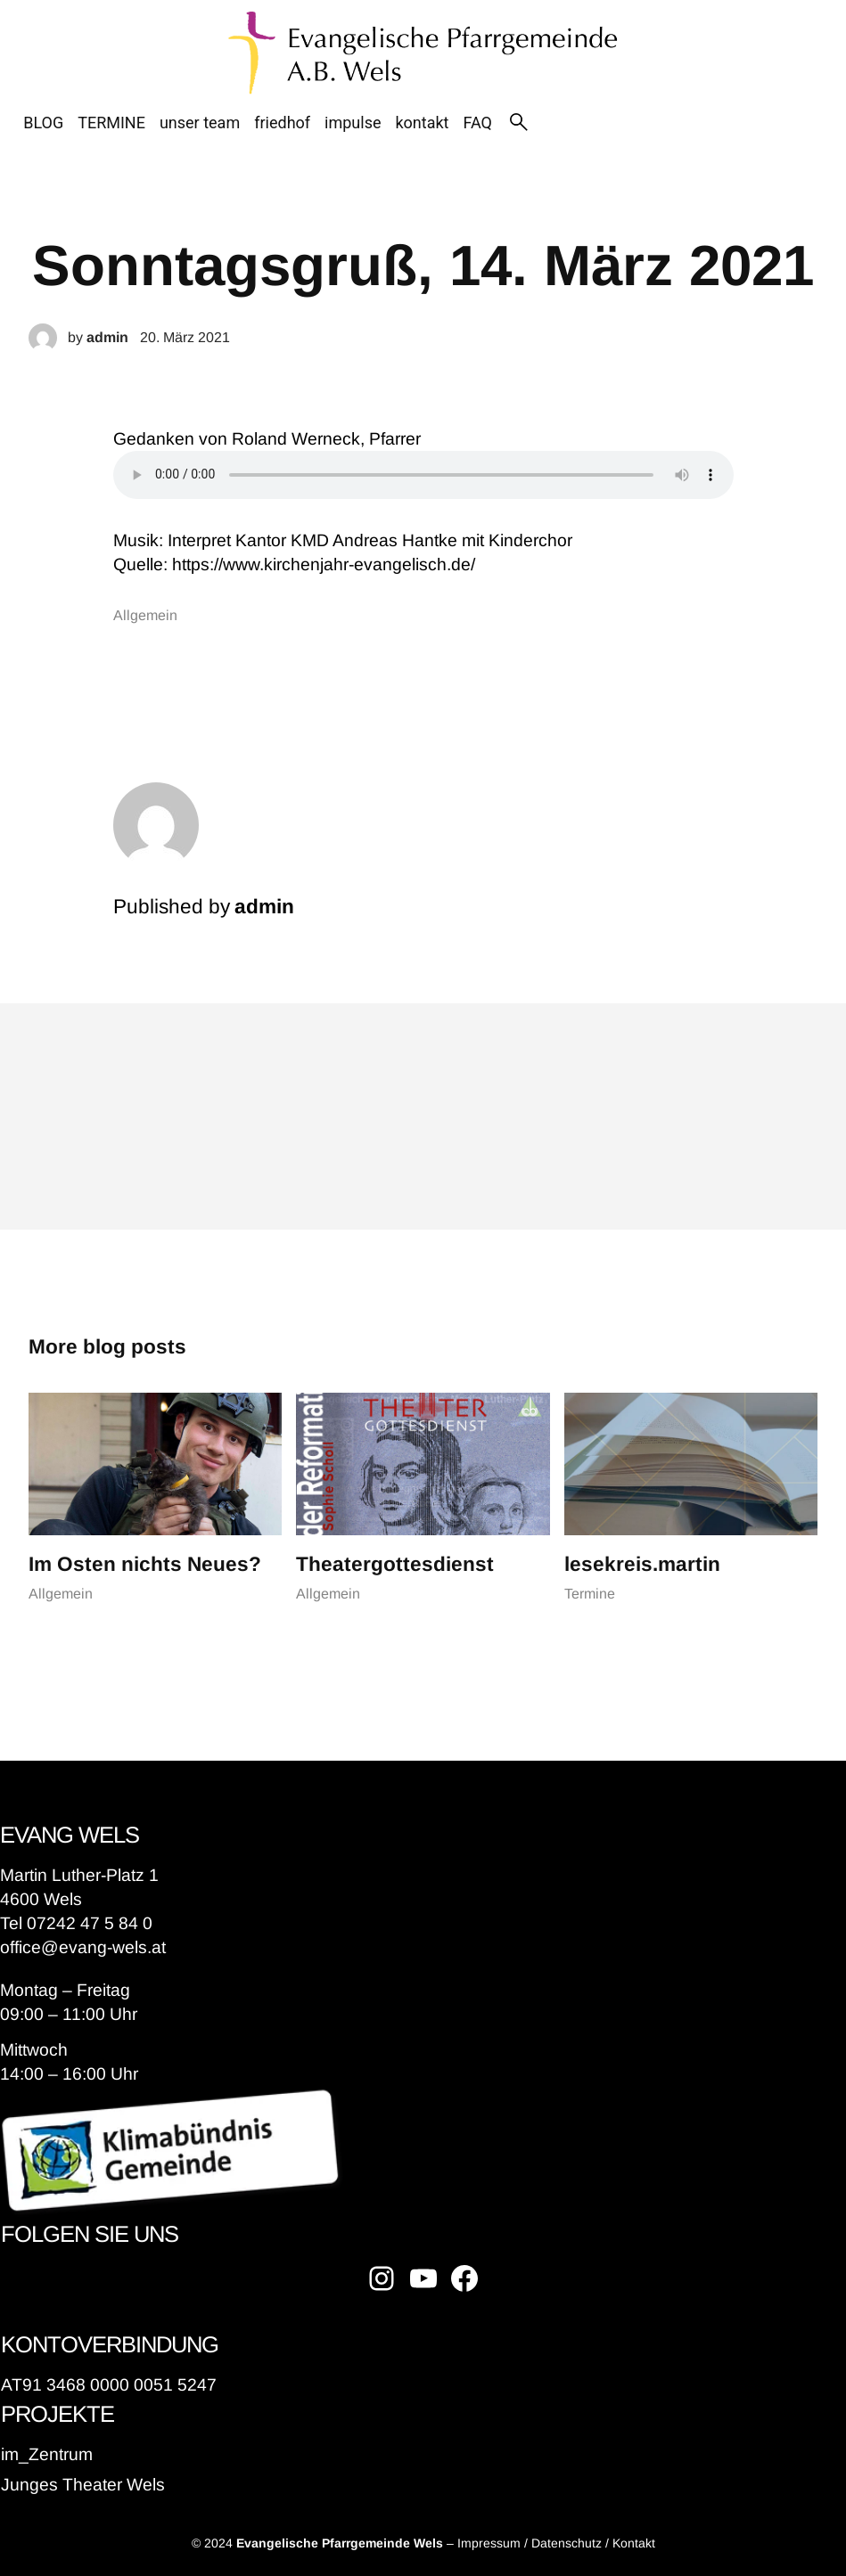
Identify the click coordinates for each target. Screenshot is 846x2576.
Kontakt (633, 2543)
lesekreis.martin (642, 1564)
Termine (589, 1593)
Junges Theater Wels (83, 2484)
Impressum (489, 2543)
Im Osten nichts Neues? (145, 1564)
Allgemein (145, 615)
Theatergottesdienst (395, 1564)
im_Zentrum (47, 2454)
